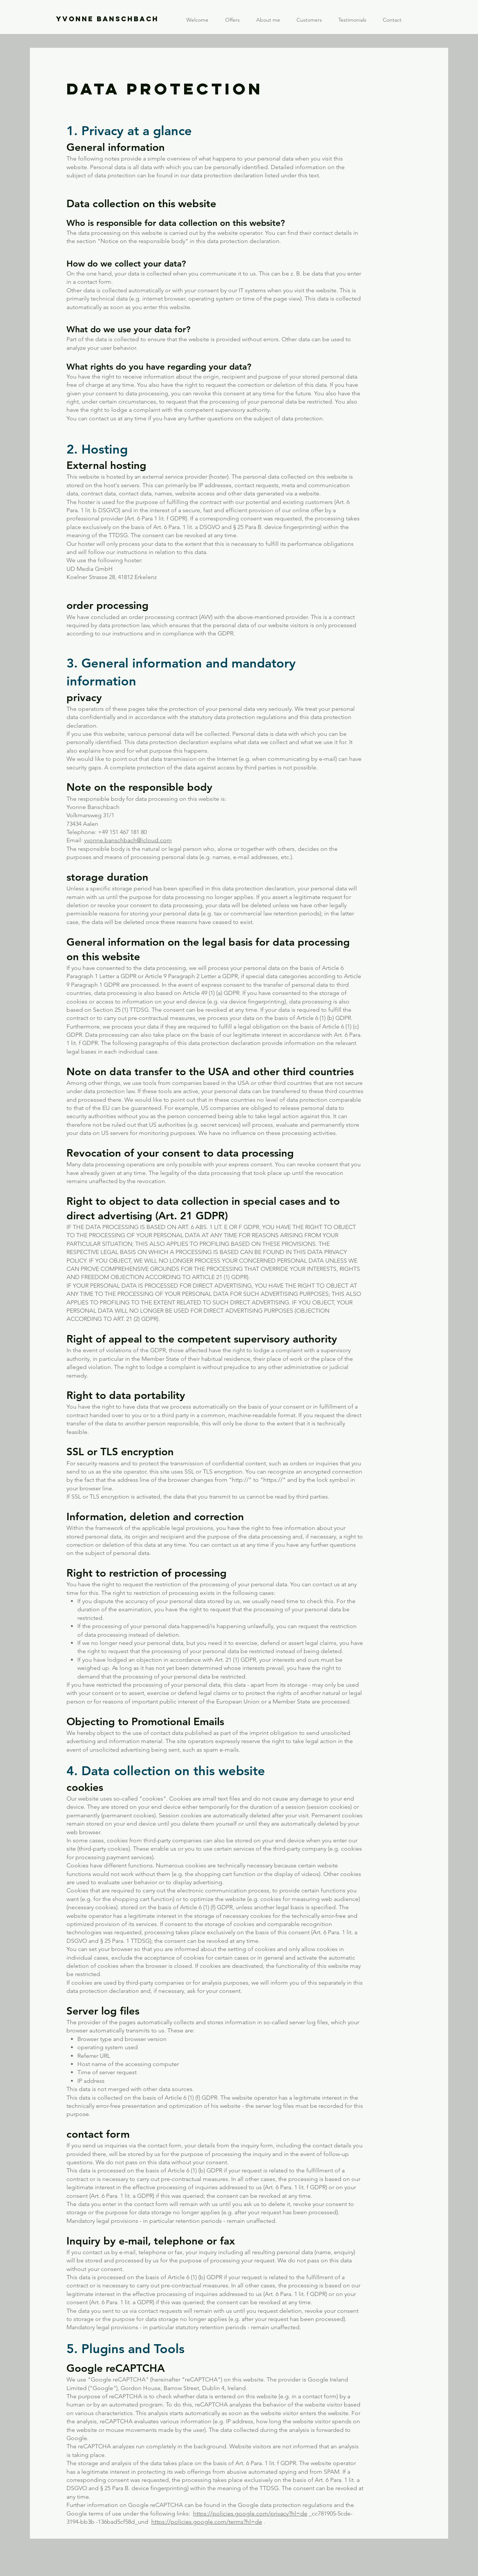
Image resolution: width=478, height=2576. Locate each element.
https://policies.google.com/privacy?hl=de (250, 2513)
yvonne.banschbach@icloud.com (128, 840)
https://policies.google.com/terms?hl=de (206, 2521)
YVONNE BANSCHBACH (107, 19)
